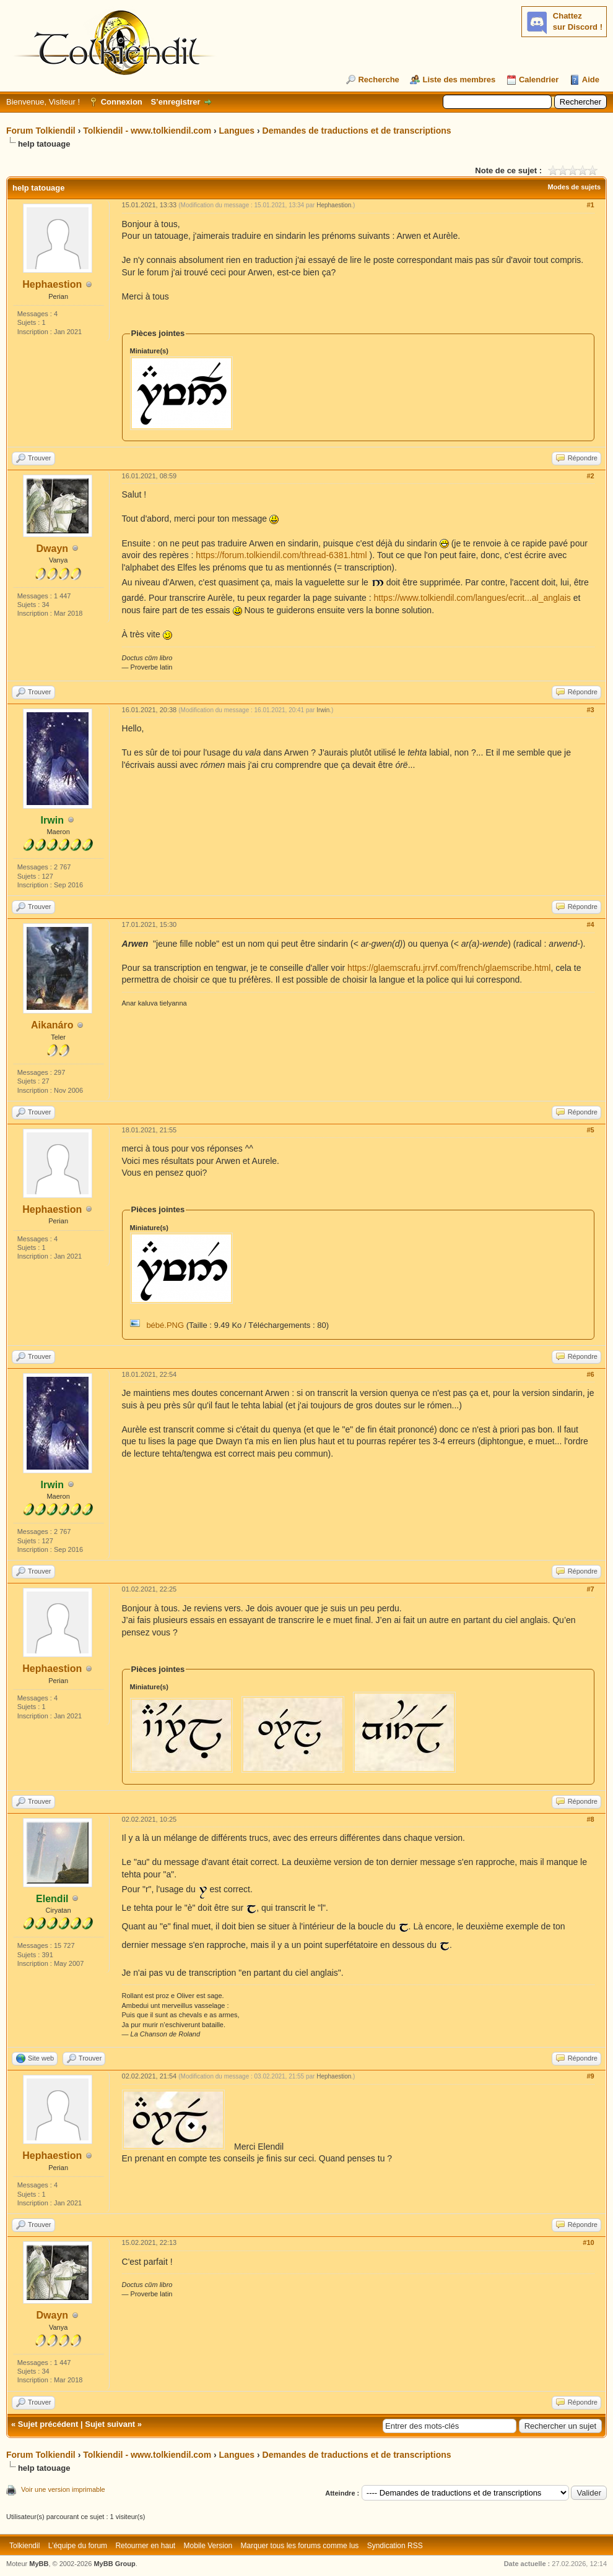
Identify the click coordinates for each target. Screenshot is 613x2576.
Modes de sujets (574, 187)
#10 (588, 2242)
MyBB (38, 2563)
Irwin (322, 710)
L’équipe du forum (77, 2545)
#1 (590, 205)
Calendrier (539, 79)
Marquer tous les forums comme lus (300, 2545)
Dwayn (53, 548)
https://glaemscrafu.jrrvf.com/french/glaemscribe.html (448, 968)
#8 (590, 1819)
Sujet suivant (110, 2424)
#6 (590, 1374)
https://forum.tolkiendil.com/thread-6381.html (281, 555)
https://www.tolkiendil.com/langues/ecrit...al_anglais (472, 598)
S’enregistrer (175, 101)
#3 (590, 709)
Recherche (378, 79)
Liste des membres (458, 79)
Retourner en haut (145, 2545)
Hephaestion (52, 284)
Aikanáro (52, 1025)
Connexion (121, 101)
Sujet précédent (48, 2424)
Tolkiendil (24, 2545)
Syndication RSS (395, 2545)
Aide (590, 79)
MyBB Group (114, 2563)
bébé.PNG (165, 1325)
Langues (237, 131)
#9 (590, 2076)
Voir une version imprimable (63, 2489)
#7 (590, 1589)
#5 (590, 1130)
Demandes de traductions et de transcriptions (357, 131)
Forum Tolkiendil (41, 131)
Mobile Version (208, 2545)
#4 (590, 924)
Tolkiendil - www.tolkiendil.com (147, 131)
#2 (590, 476)
